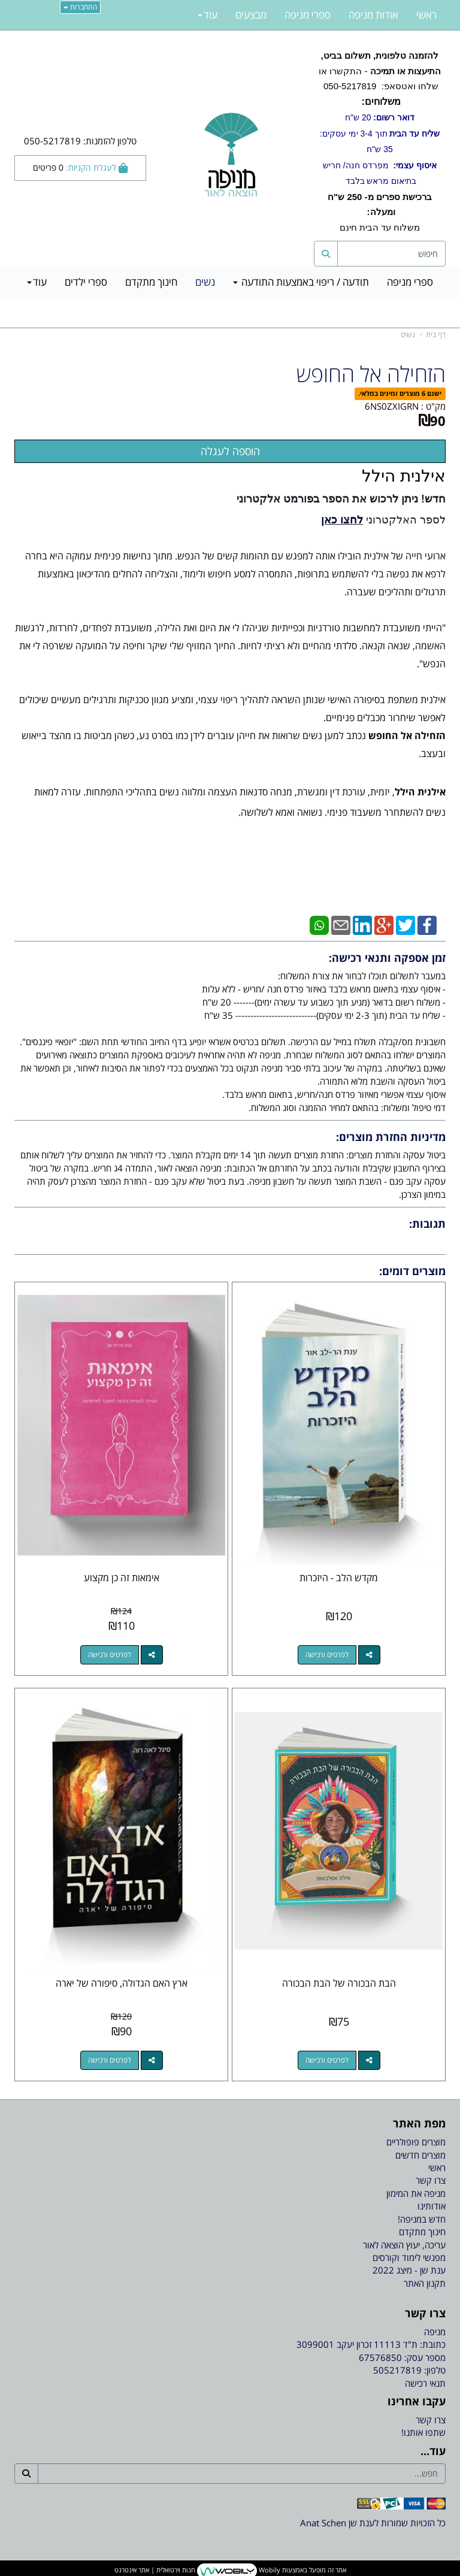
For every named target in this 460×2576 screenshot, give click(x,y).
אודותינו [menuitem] (431, 2206)
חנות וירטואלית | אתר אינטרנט (154, 2570)
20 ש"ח (379, 117)
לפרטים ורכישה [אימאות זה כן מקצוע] (109, 1654)
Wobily (268, 2570)
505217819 (397, 2370)
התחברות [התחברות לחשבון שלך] (80, 7)
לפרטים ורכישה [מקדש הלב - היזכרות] (327, 1654)
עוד (37, 282)
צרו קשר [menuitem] (431, 2180)
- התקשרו (380, 118)
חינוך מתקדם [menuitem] (151, 282)
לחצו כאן (342, 520)
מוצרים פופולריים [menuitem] (416, 2142)
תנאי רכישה (425, 2383)
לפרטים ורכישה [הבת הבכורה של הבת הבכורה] (327, 2060)
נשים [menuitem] (205, 282)
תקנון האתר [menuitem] (425, 2283)
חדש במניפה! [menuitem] (422, 2219)
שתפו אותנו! (423, 2432)
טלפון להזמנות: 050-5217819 (80, 141)
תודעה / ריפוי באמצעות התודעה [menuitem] (301, 282)
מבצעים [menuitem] (251, 15)
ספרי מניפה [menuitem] (410, 282)
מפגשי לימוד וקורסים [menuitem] (409, 2257)
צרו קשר (431, 2420)
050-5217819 (349, 86)
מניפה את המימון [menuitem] (416, 2193)
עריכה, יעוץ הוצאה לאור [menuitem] (404, 2245)
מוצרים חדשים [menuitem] (420, 2155)
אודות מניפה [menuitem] (373, 15)
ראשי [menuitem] (426, 15)
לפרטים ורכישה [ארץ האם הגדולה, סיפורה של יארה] (109, 2060)
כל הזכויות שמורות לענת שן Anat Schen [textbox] (373, 2523)
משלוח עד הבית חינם (380, 212)
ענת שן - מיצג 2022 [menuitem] (409, 2270)
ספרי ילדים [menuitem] (86, 282)
